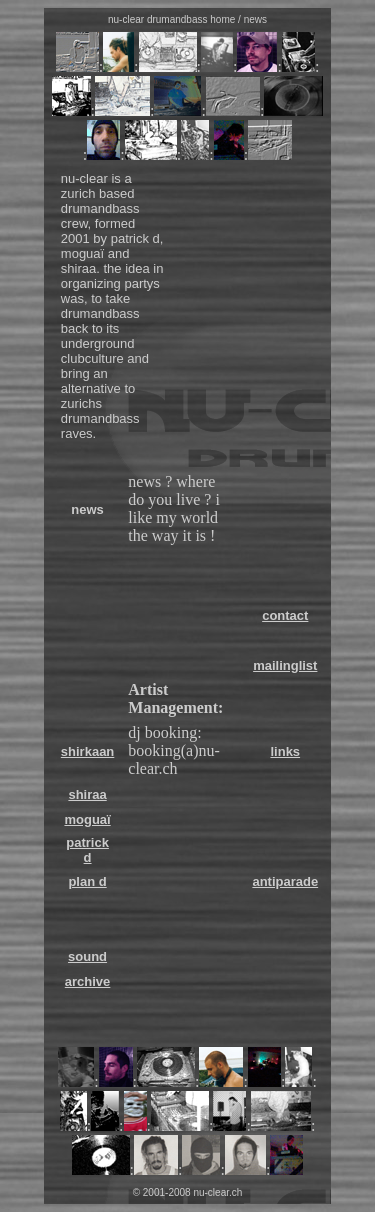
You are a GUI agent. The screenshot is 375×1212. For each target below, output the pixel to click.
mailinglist (285, 665)
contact (285, 615)
